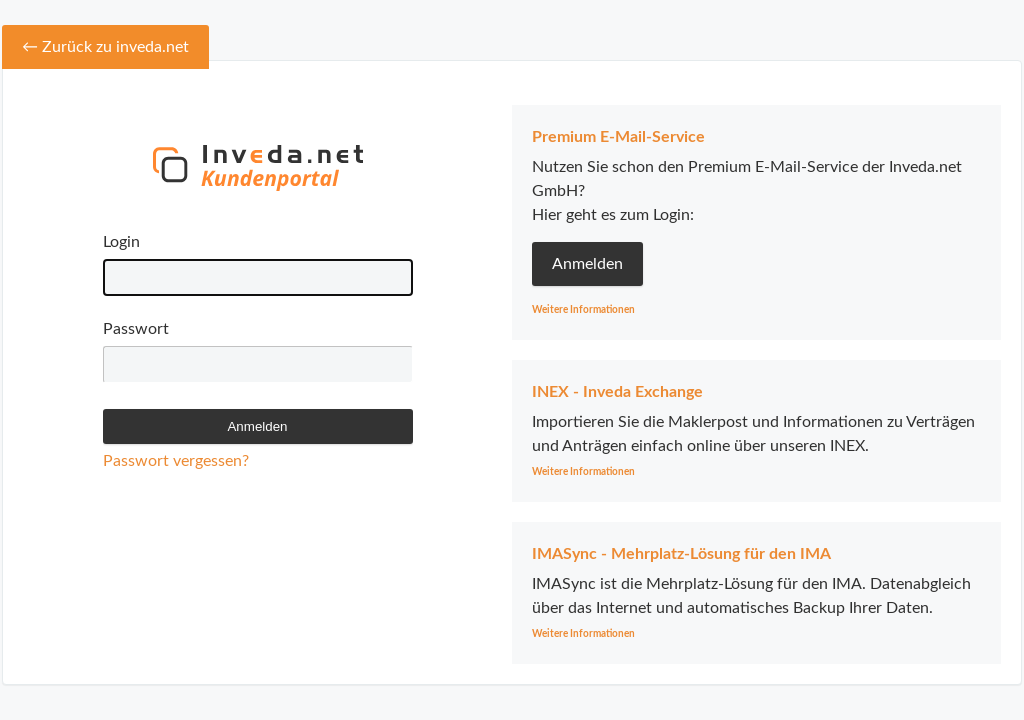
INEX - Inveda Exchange (617, 392)
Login (121, 242)
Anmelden (587, 264)
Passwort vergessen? (176, 461)
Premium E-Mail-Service (618, 137)
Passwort (136, 329)
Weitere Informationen (583, 310)
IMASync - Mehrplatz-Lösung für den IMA (681, 554)
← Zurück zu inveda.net (105, 47)
